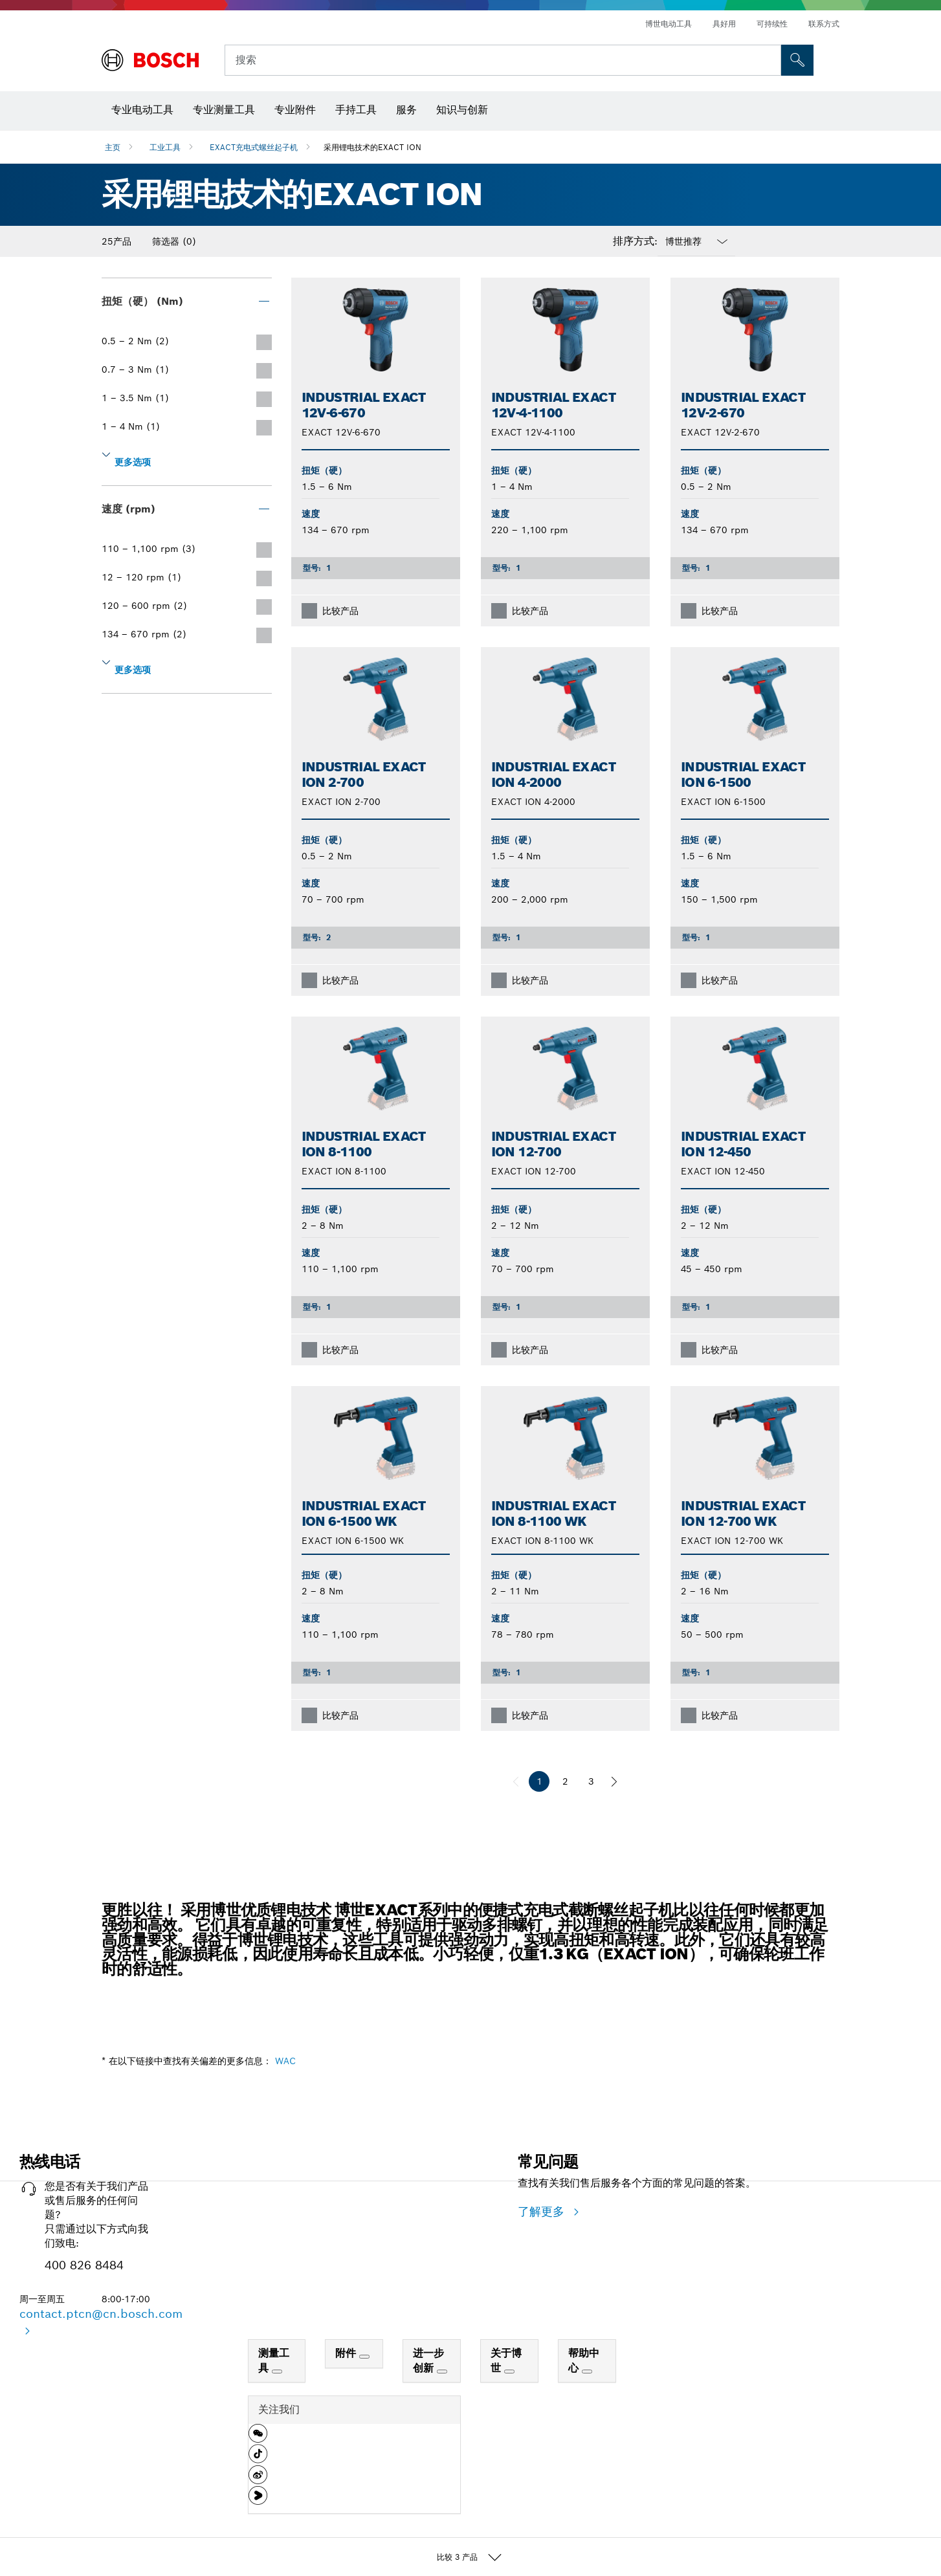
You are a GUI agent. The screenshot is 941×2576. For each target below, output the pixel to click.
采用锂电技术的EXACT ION (372, 147)
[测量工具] (277, 2371)
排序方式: (635, 241)
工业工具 (165, 147)
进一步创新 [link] (428, 2360)
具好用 (724, 23)
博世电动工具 (668, 23)
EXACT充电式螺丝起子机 (254, 147)
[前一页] (515, 1781)
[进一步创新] (442, 2371)
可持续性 (772, 23)
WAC (285, 2061)
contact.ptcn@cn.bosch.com (101, 2313)
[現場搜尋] (797, 60)
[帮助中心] (587, 2371)
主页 (112, 147)
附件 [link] (347, 2353)
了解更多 (543, 2211)
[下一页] (614, 1781)
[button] (258, 2438)
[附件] (364, 2357)
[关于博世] (509, 2371)
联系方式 (823, 23)
